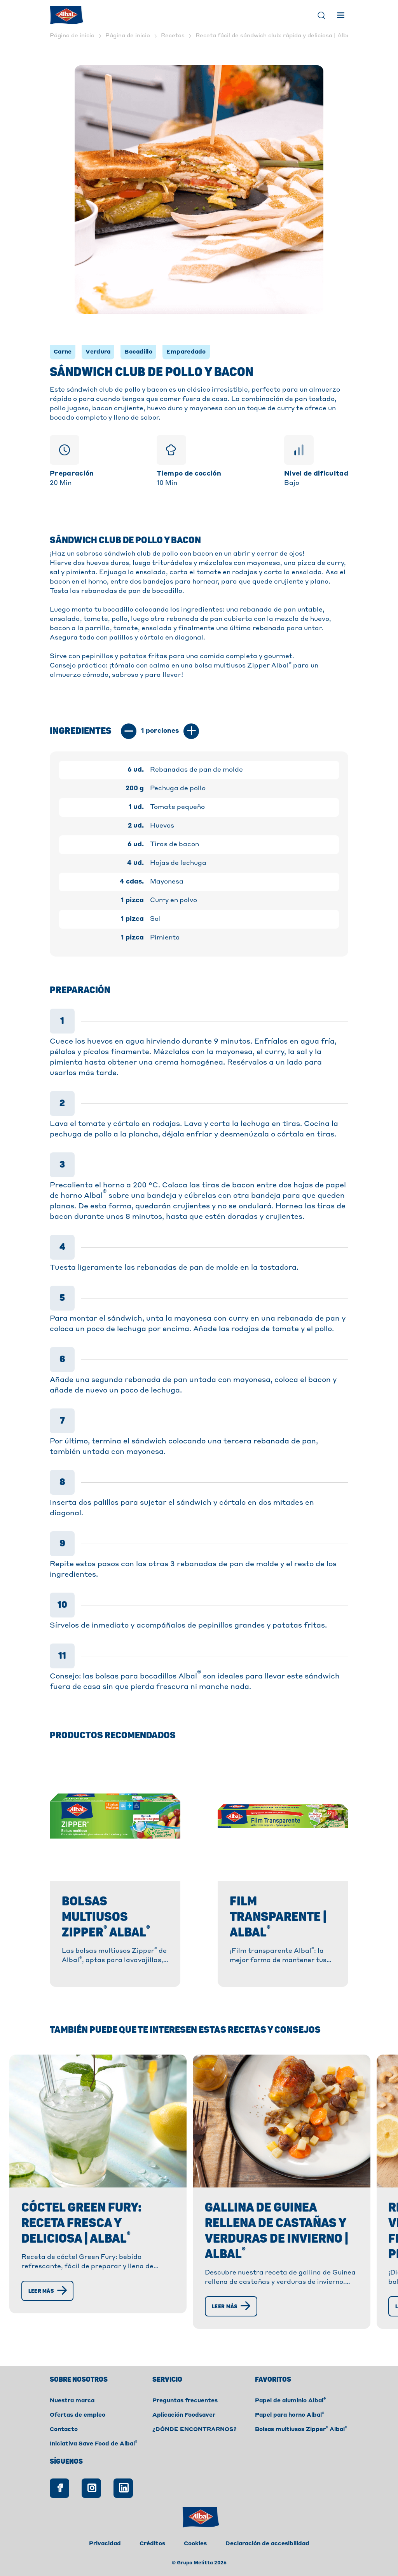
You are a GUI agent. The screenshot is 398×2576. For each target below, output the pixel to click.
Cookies (195, 2543)
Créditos (152, 2543)
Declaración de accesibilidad (267, 2543)
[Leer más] (48, 2291)
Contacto (64, 2429)
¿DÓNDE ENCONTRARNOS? (194, 2429)
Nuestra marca (72, 2400)
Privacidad (105, 2543)
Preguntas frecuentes (185, 2400)
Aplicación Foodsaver (183, 2415)
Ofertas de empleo (77, 2415)
